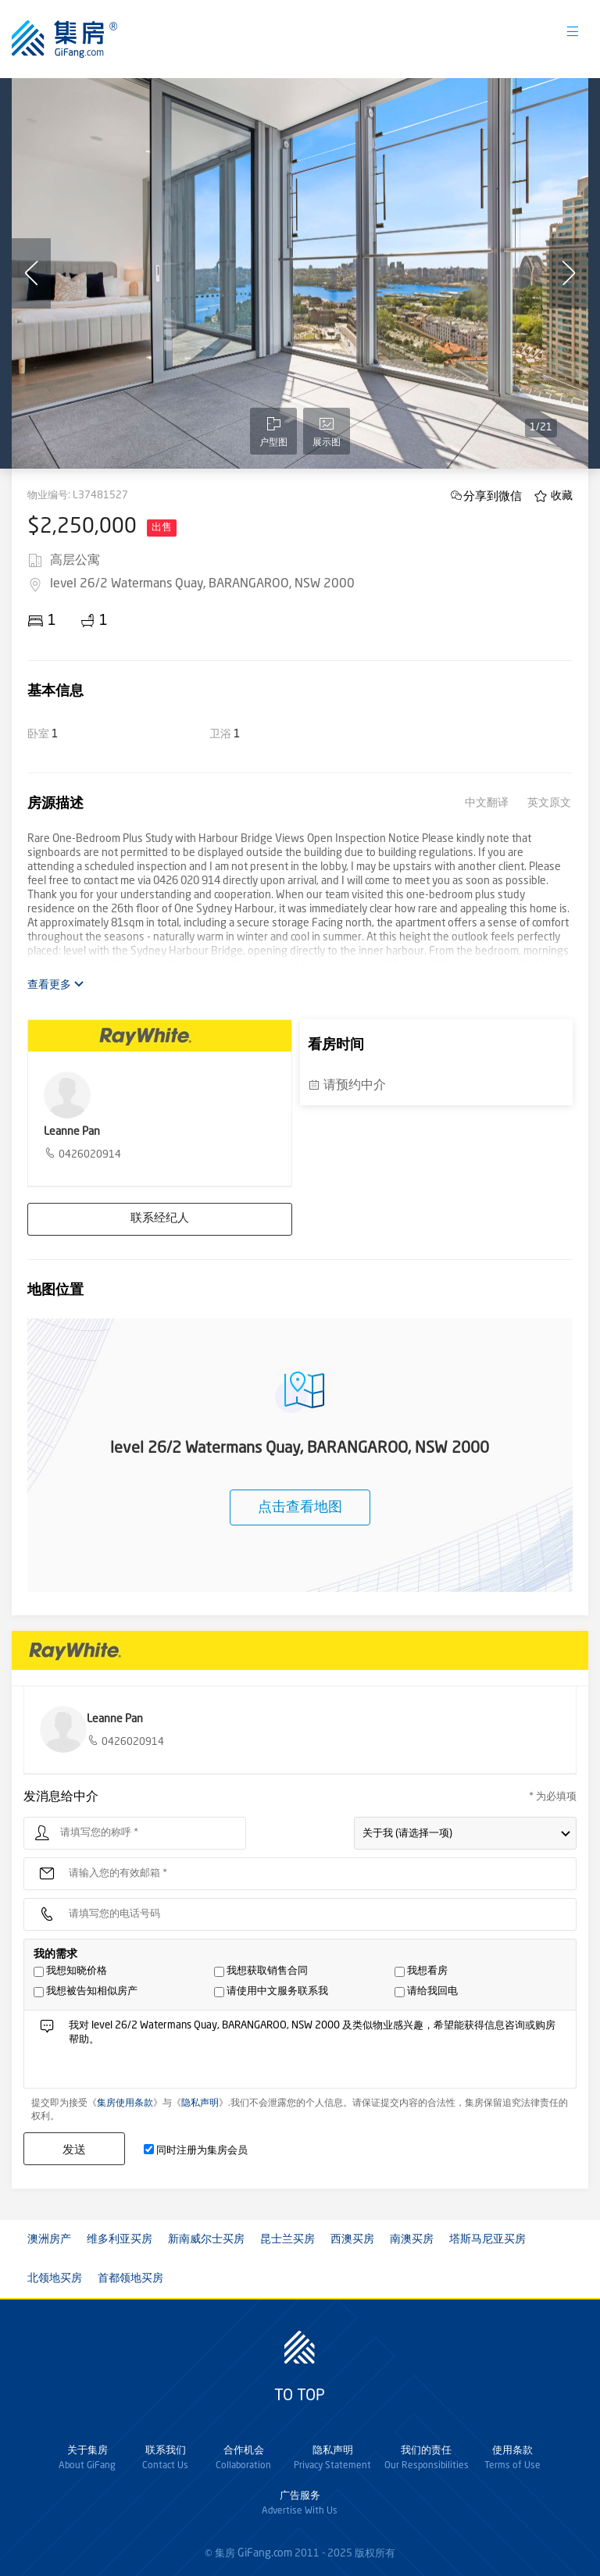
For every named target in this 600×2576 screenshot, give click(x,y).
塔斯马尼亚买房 (487, 2239)
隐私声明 (200, 2103)
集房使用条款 (125, 2103)
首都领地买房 (130, 2278)
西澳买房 (352, 2239)
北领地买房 (54, 2278)
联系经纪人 (159, 1219)
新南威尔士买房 (206, 2239)
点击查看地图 (300, 1507)
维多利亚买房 (119, 2239)
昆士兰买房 (287, 2239)
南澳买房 (412, 2239)
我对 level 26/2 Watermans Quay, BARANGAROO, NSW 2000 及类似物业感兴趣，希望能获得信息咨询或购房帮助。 (317, 2053)
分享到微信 (492, 495)
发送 (74, 2149)
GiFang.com (265, 2553)
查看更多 (55, 984)
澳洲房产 (49, 2239)
